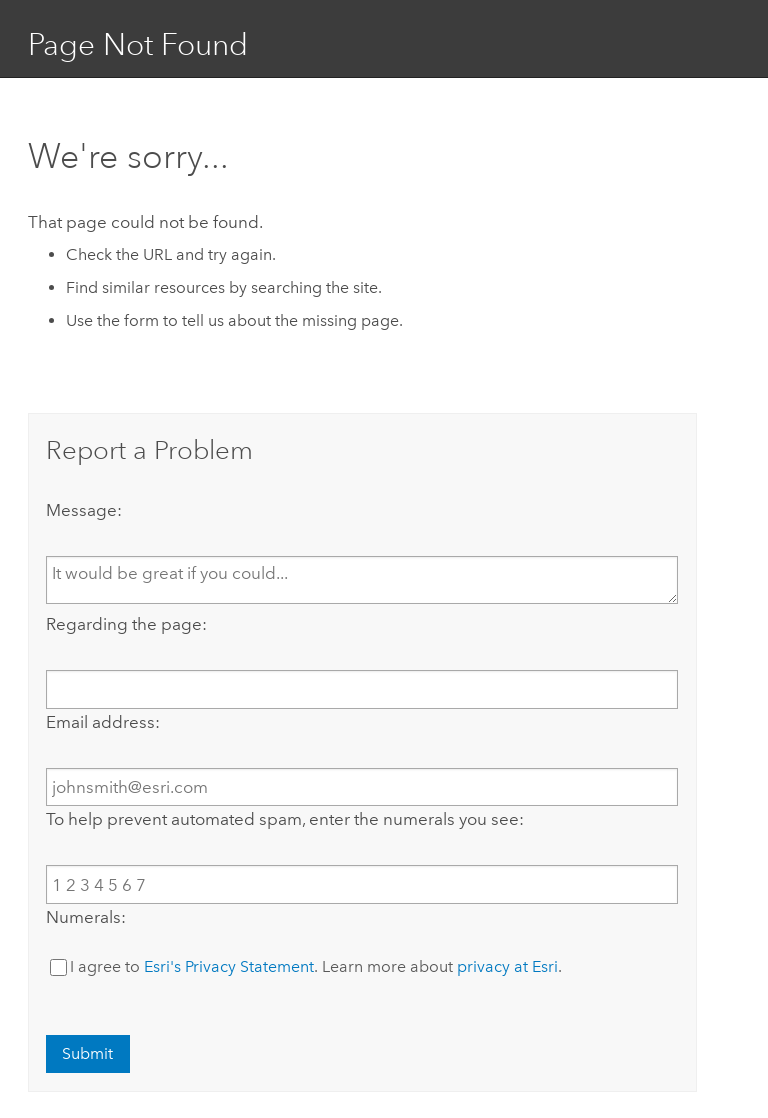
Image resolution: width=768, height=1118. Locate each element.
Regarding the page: (126, 624)
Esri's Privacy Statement (229, 966)
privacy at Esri (507, 966)
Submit (87, 1053)
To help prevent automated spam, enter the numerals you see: (285, 819)
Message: (84, 510)
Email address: (103, 722)
